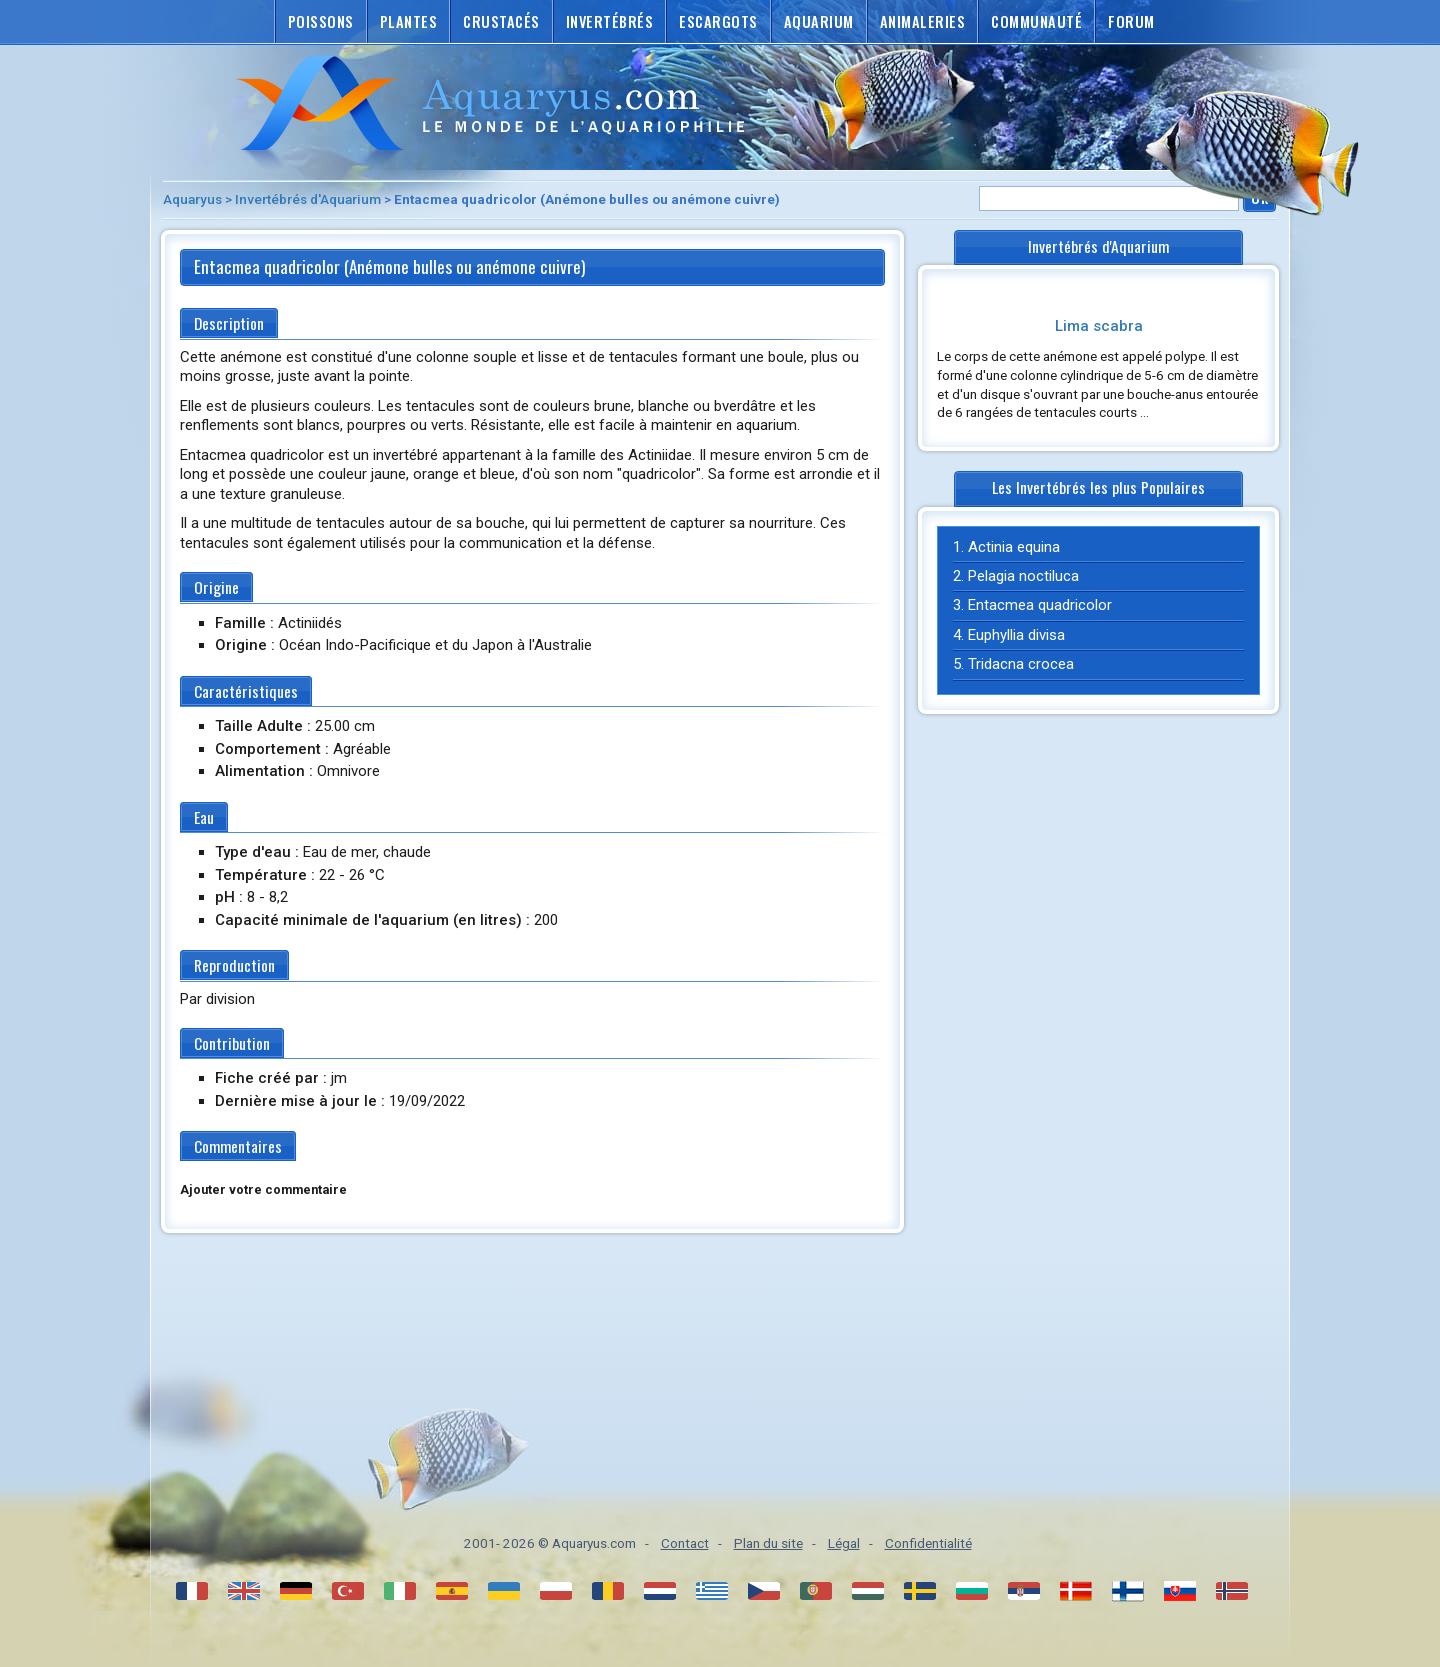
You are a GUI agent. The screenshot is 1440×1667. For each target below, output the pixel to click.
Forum (1131, 21)
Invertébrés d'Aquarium (308, 199)
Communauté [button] (1036, 21)
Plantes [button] (409, 21)
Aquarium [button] (819, 21)
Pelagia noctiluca (1023, 576)
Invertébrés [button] (610, 21)
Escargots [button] (718, 21)
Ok (1259, 197)
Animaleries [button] (923, 21)
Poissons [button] (321, 21)
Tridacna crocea (1021, 664)
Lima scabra (1099, 326)
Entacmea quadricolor (1040, 605)
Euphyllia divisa (1016, 635)
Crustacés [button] (501, 21)
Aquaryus (192, 199)
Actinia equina (1014, 547)
